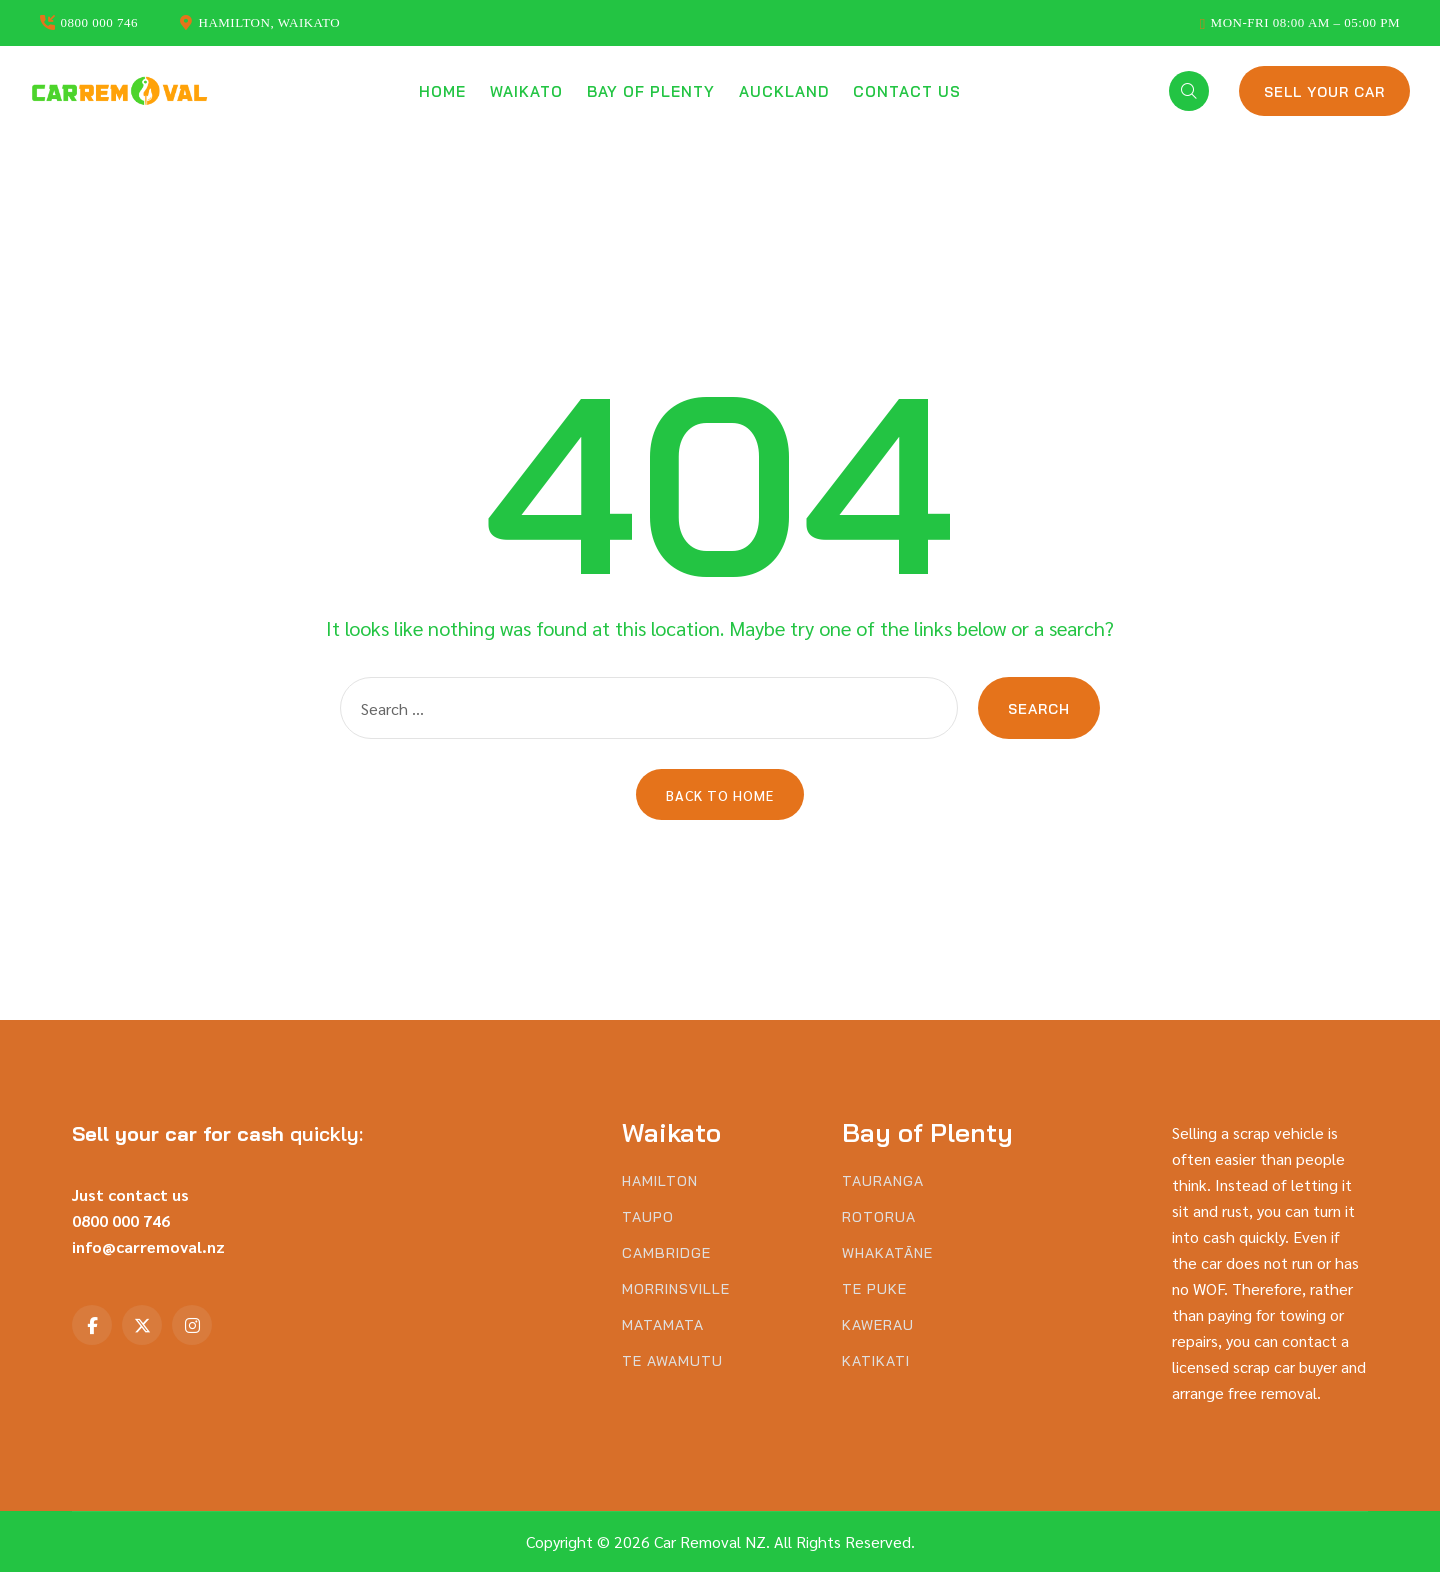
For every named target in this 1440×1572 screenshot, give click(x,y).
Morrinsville (676, 1289)
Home (442, 91)
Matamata (663, 1325)
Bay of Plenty (651, 91)
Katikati (876, 1361)
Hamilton (660, 1181)
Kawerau (878, 1325)
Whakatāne (887, 1253)
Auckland (784, 91)
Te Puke (874, 1289)
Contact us (907, 91)
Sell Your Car (1324, 92)
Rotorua (879, 1217)
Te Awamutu (672, 1361)
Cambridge (666, 1253)
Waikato (526, 91)
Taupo (648, 1217)
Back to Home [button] (720, 795)
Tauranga (883, 1181)
